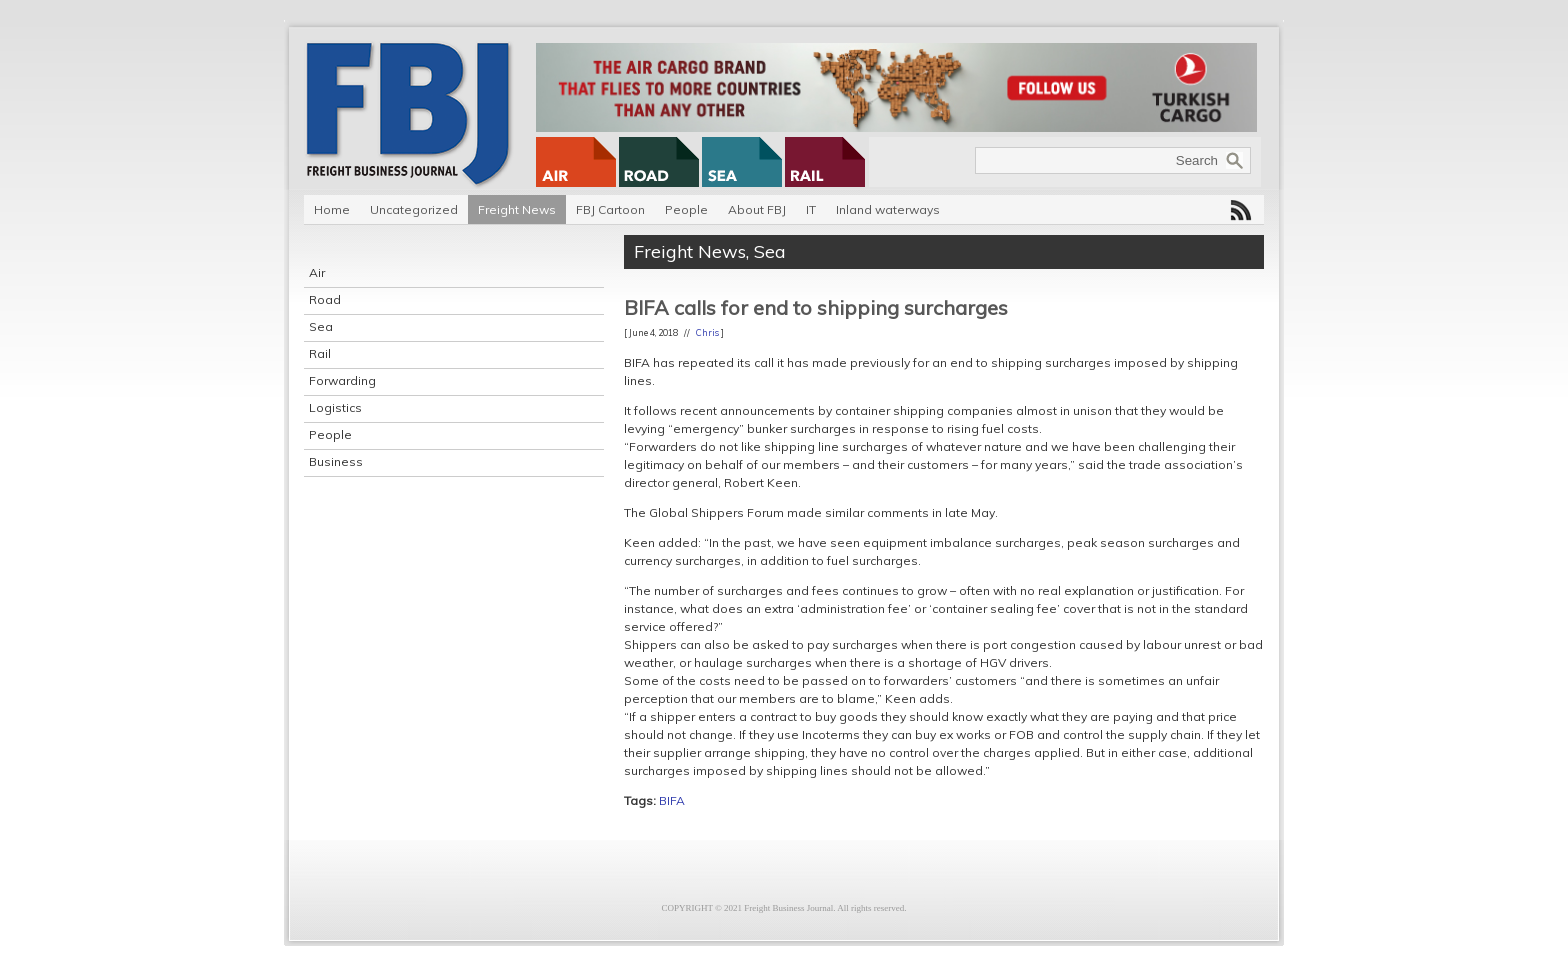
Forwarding (342, 380)
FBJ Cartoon (610, 209)
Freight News (517, 209)
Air (317, 272)
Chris (707, 332)
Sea (321, 326)
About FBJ (757, 209)
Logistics (335, 407)
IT (811, 209)
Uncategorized (414, 209)
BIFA (672, 800)
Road (325, 299)
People (686, 209)
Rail (320, 353)
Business (336, 461)
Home (332, 209)
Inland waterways (888, 209)
